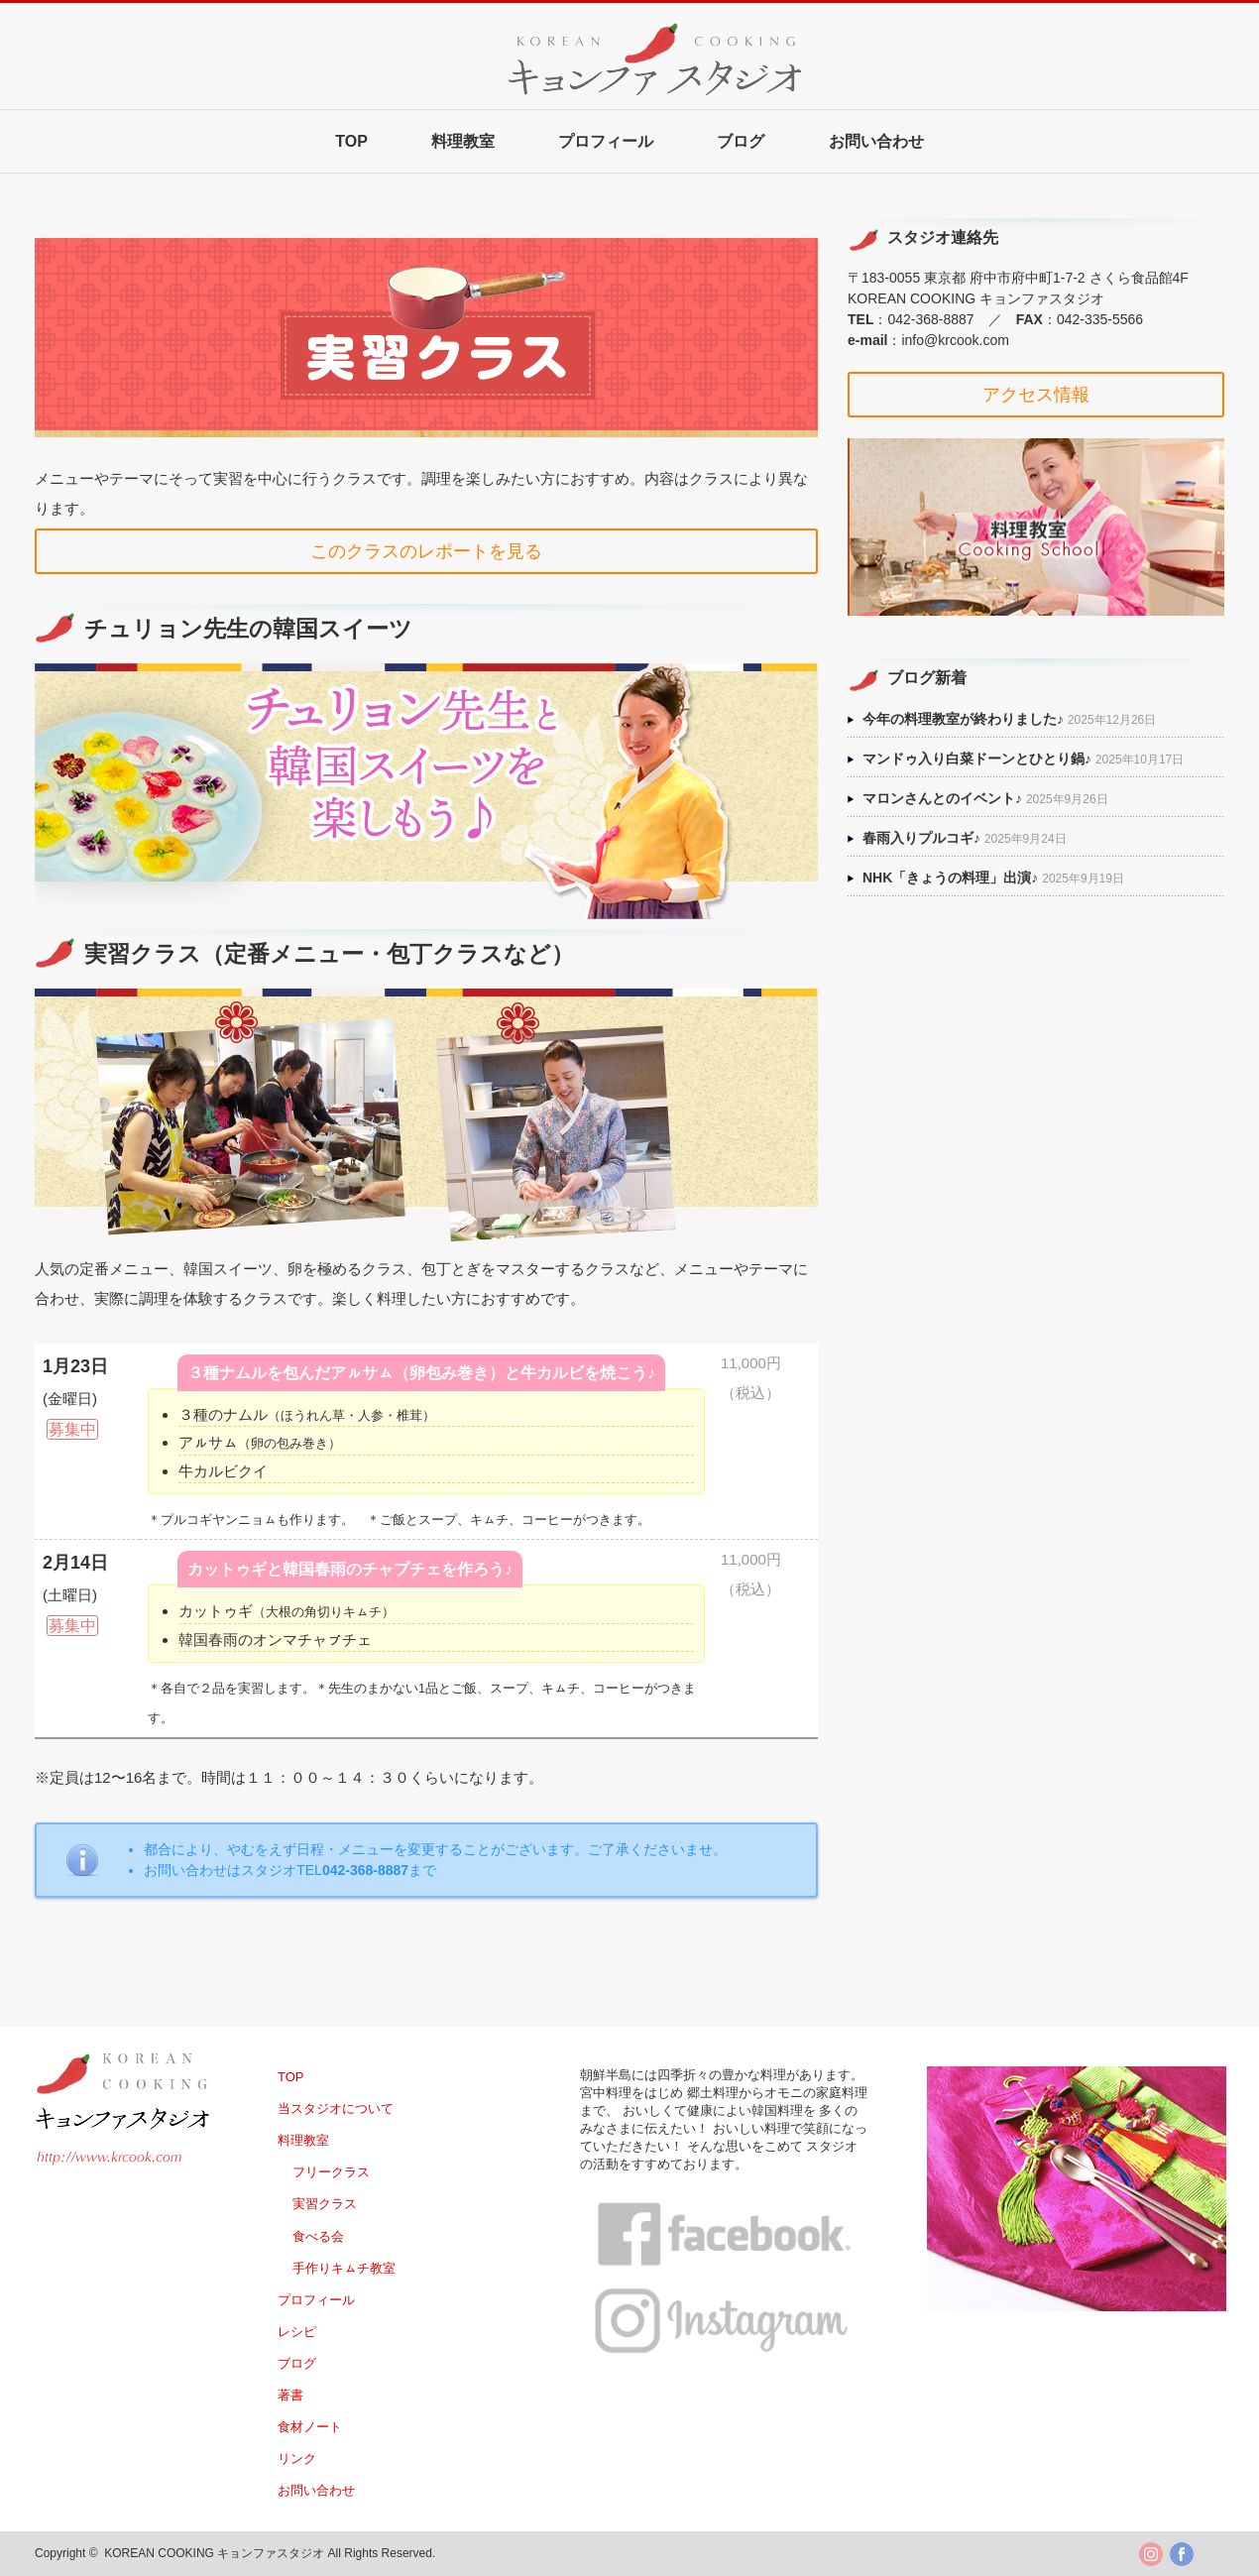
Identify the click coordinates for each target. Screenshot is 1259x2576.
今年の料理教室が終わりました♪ (963, 719)
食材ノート (310, 2426)
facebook (1182, 2554)
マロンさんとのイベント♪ (942, 798)
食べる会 (318, 2236)
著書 (290, 2395)
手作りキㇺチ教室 (344, 2268)
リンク (297, 2458)
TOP (351, 141)
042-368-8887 (930, 319)
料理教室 (463, 141)
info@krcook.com (954, 340)
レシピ (297, 2331)
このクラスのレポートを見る (426, 551)
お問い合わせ (876, 141)
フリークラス (331, 2172)
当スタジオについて (336, 2108)
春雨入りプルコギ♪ (921, 838)
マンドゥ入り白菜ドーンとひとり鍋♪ (976, 758)
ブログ (740, 141)
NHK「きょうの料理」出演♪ (950, 877)
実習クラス (324, 2203)
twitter (1151, 2554)
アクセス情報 (1035, 395)
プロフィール (605, 141)
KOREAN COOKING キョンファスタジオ (214, 2553)
